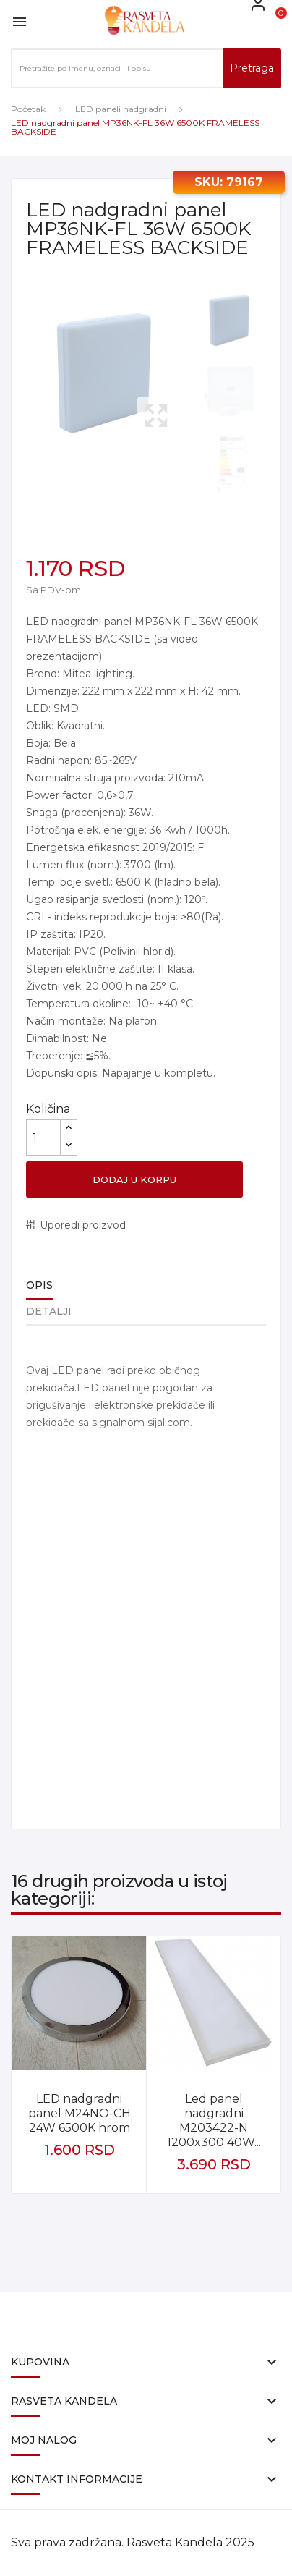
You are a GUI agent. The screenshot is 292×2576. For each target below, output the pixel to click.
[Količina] (43, 1137)
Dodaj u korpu (134, 1179)
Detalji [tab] (49, 1311)
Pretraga (252, 68)
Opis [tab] (39, 1285)
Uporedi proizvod (83, 1225)
